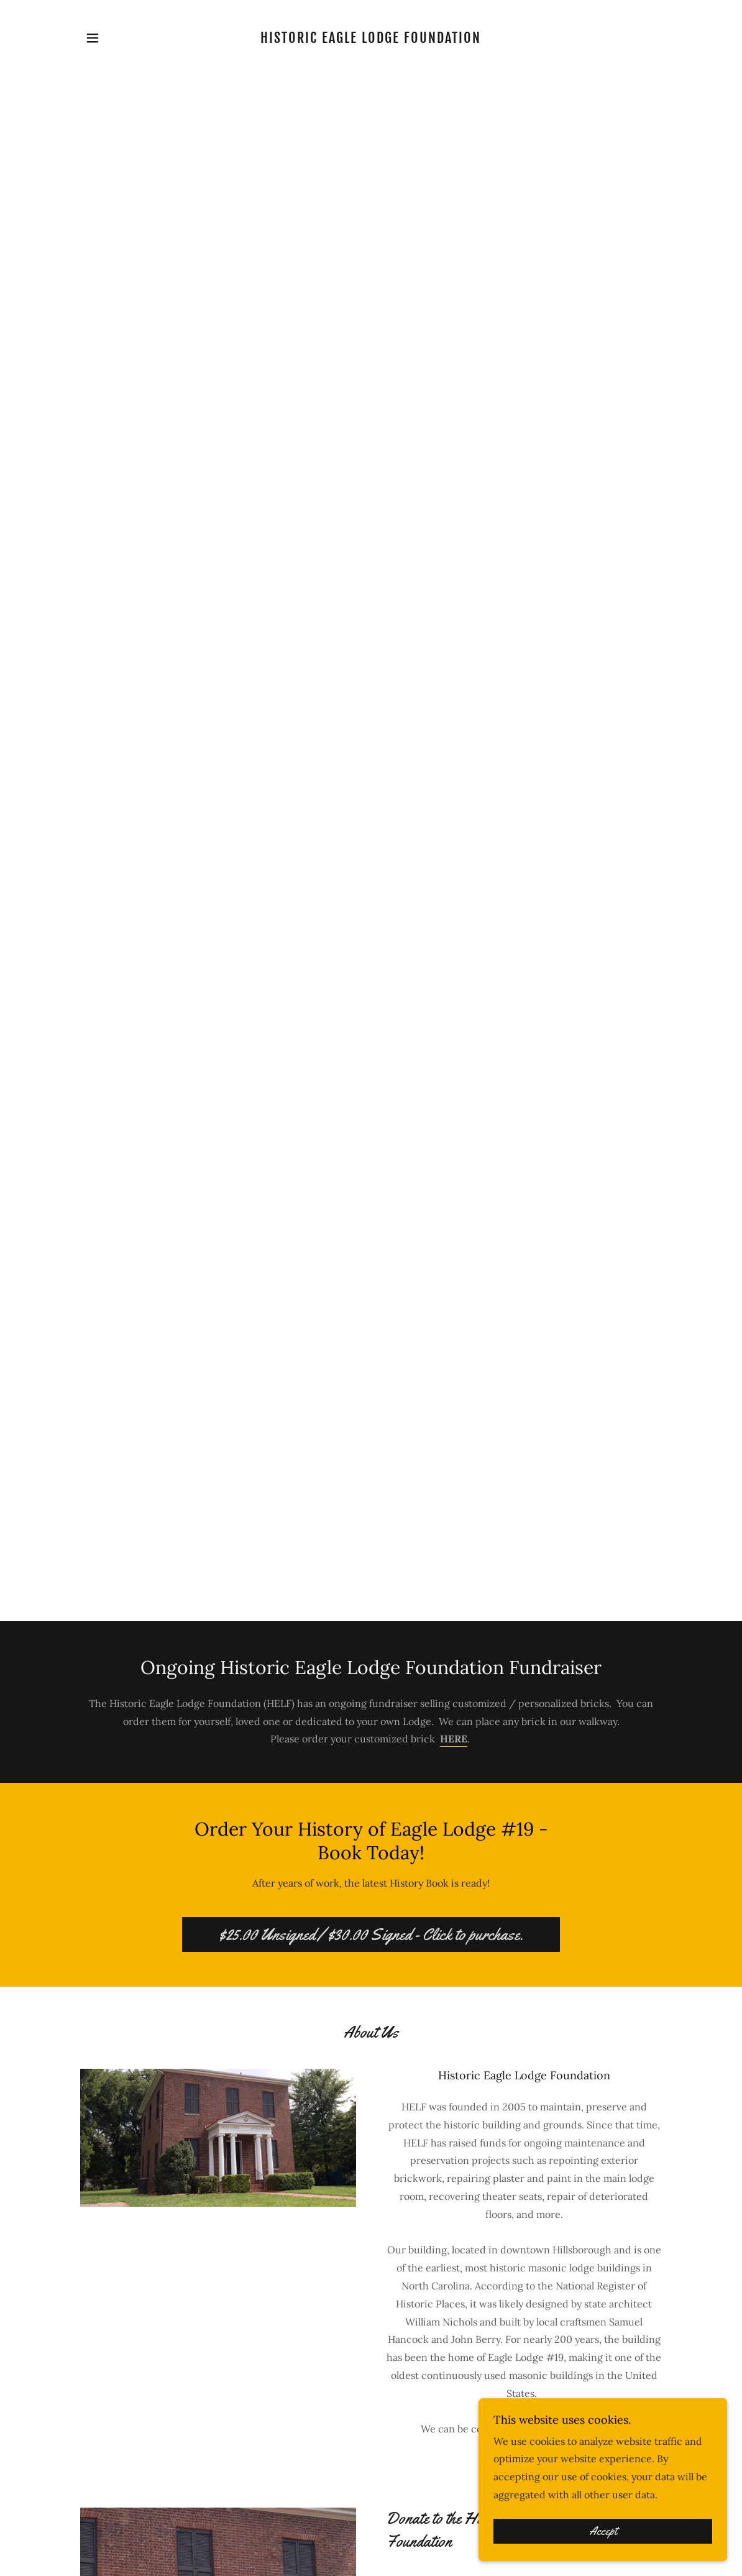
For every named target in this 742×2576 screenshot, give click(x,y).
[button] (92, 37)
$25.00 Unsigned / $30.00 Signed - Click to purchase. (371, 1935)
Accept (603, 2531)
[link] (371, 39)
